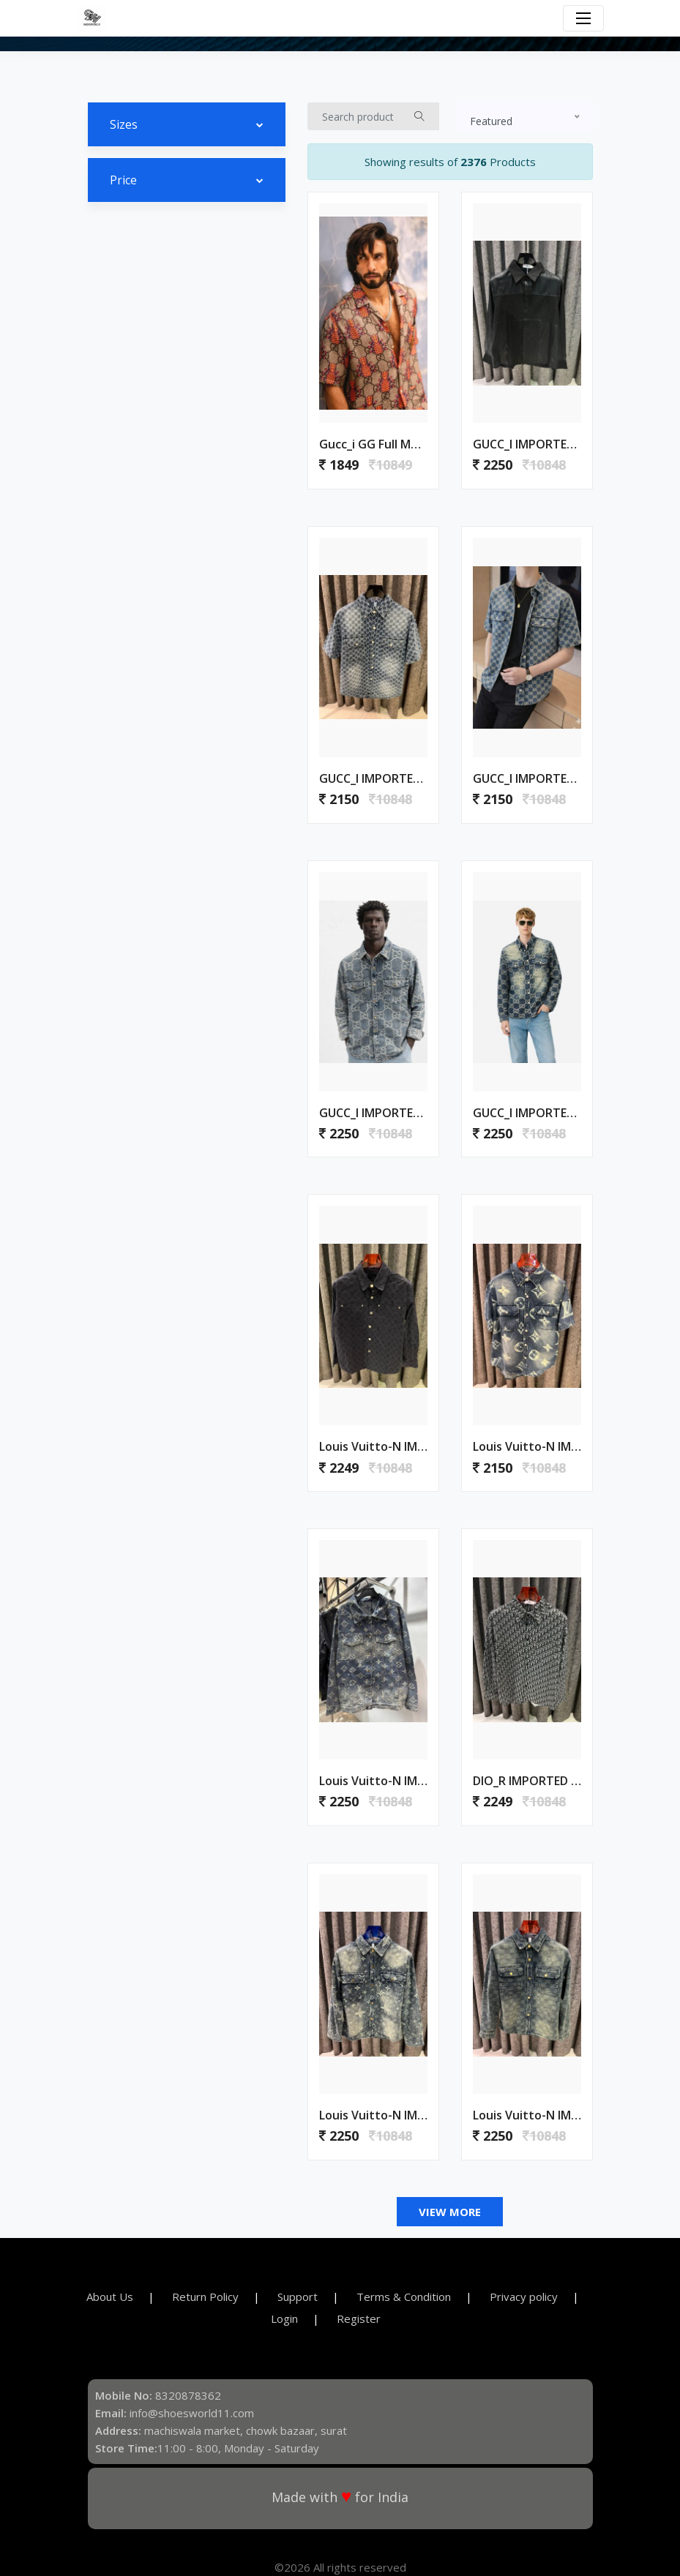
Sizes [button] (124, 124)
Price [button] (123, 180)
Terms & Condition (403, 2296)
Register (359, 2318)
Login (284, 2318)
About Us (109, 2296)
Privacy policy (524, 2296)
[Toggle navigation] (583, 18)
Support (297, 2296)
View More (450, 2211)
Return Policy (205, 2296)
